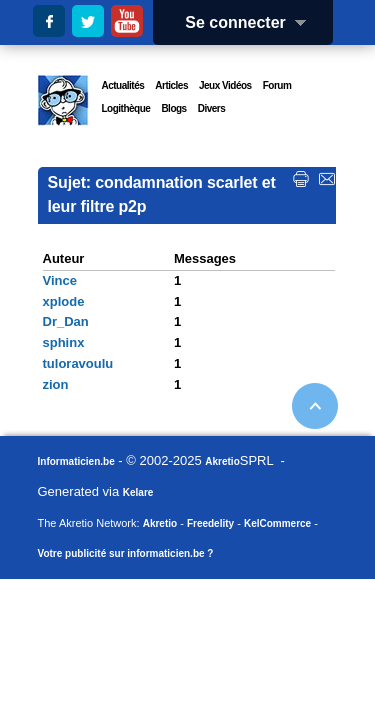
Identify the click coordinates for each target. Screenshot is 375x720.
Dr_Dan (66, 321)
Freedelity (210, 523)
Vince (60, 280)
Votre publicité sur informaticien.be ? (126, 553)
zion (56, 384)
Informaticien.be (76, 461)
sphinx (64, 342)
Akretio (222, 461)
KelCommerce (277, 523)
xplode (64, 301)
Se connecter (252, 22)
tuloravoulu (78, 363)
